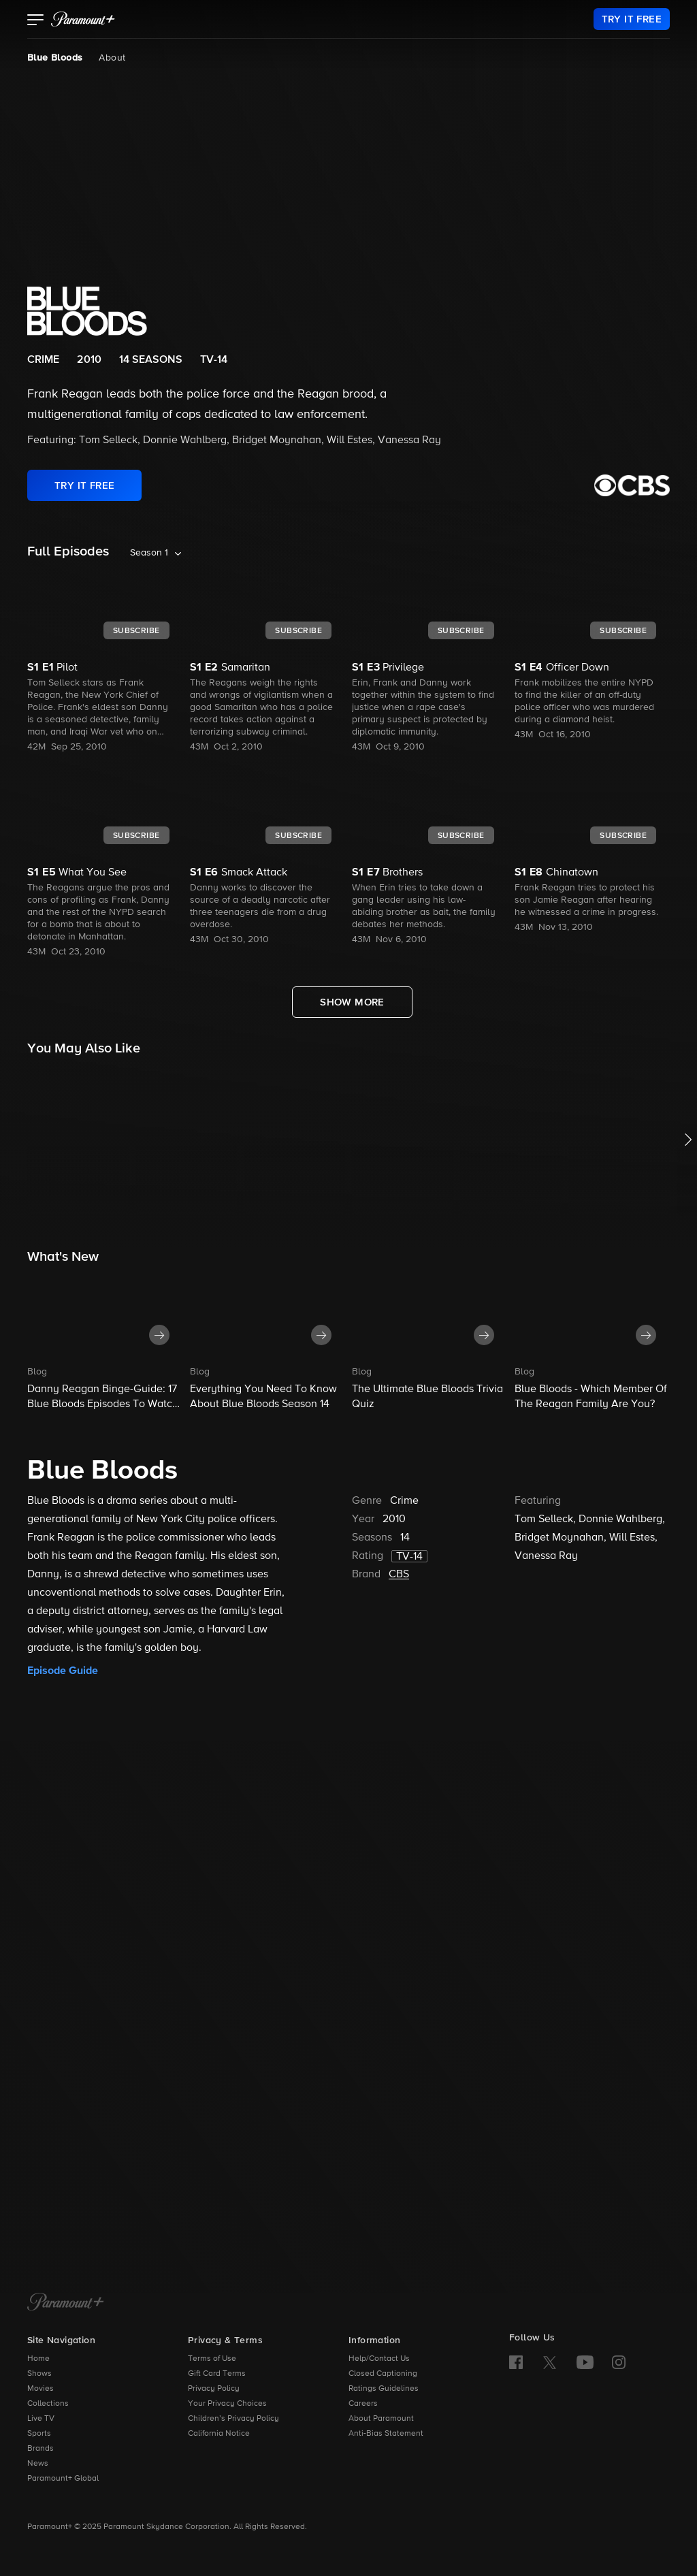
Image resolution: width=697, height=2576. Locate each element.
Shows (39, 2374)
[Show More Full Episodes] (352, 1002)
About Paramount (381, 2419)
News (37, 2464)
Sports (39, 2434)
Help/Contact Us (379, 2359)
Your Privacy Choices (227, 2404)
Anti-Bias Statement (385, 2434)
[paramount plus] (83, 19)
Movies (40, 2389)
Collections (48, 2404)
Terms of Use (212, 2359)
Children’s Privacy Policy (233, 2419)
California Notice (219, 2434)
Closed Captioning (382, 2374)
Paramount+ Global (63, 2479)
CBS (399, 1574)
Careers (363, 2404)
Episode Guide (62, 1670)
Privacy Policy (214, 2389)
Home (38, 2359)
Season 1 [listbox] (149, 553)
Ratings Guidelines (383, 2389)
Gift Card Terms (217, 2374)
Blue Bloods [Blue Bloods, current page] (54, 58)
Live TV (40, 2419)
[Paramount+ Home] (65, 2303)
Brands (40, 2449)
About (112, 58)
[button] (35, 21)
